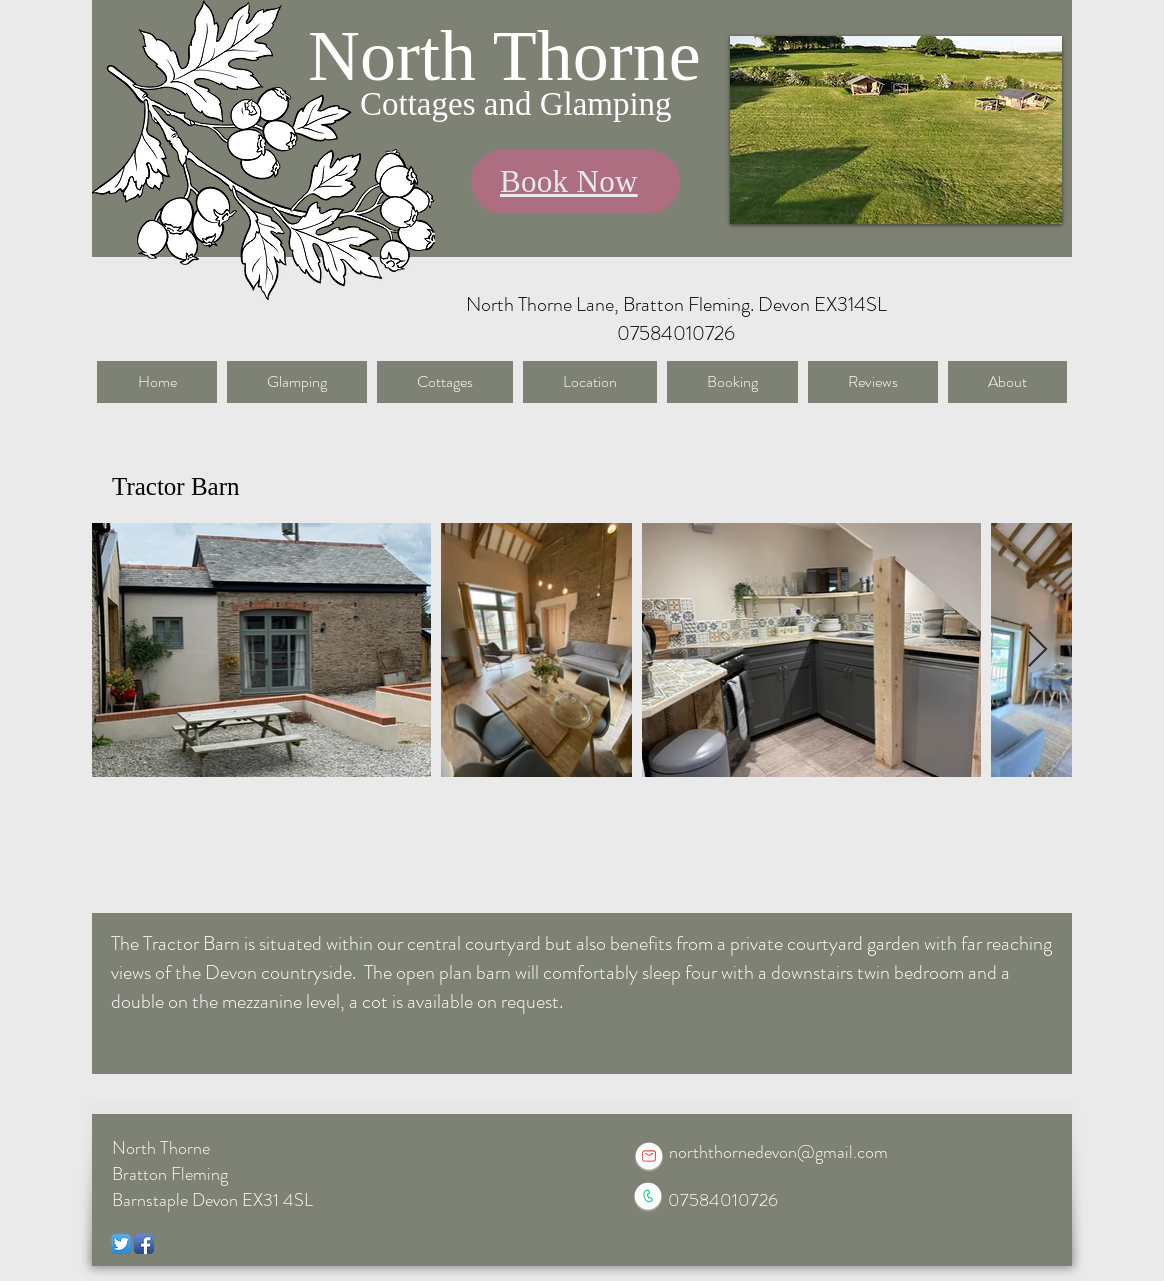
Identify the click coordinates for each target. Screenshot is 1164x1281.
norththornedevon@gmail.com (778, 1152)
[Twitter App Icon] (121, 1244)
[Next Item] (1037, 650)
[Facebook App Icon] (144, 1244)
